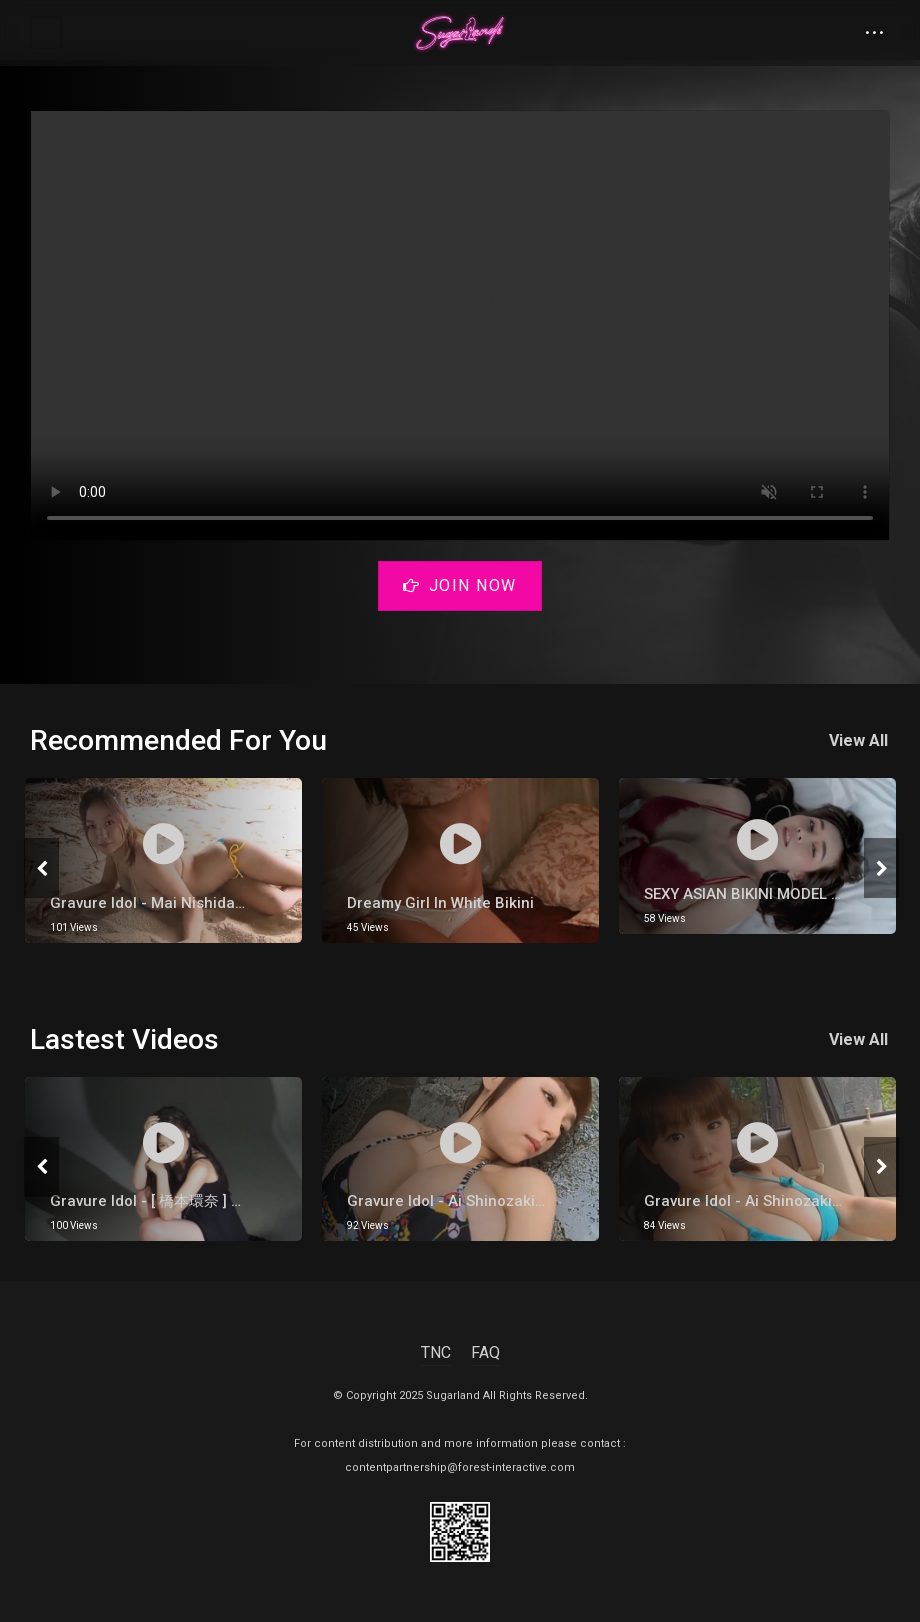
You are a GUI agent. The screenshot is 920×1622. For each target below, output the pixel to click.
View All (860, 740)
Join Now (460, 585)
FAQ (485, 1352)
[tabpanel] (163, 860)
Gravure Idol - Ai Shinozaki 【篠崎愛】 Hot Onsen (520, 1201)
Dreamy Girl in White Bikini (440, 903)
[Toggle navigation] (46, 33)
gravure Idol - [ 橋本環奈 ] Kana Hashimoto (199, 1201)
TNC (436, 1352)
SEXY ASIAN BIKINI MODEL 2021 (755, 894)
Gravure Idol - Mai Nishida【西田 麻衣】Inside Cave (230, 903)
